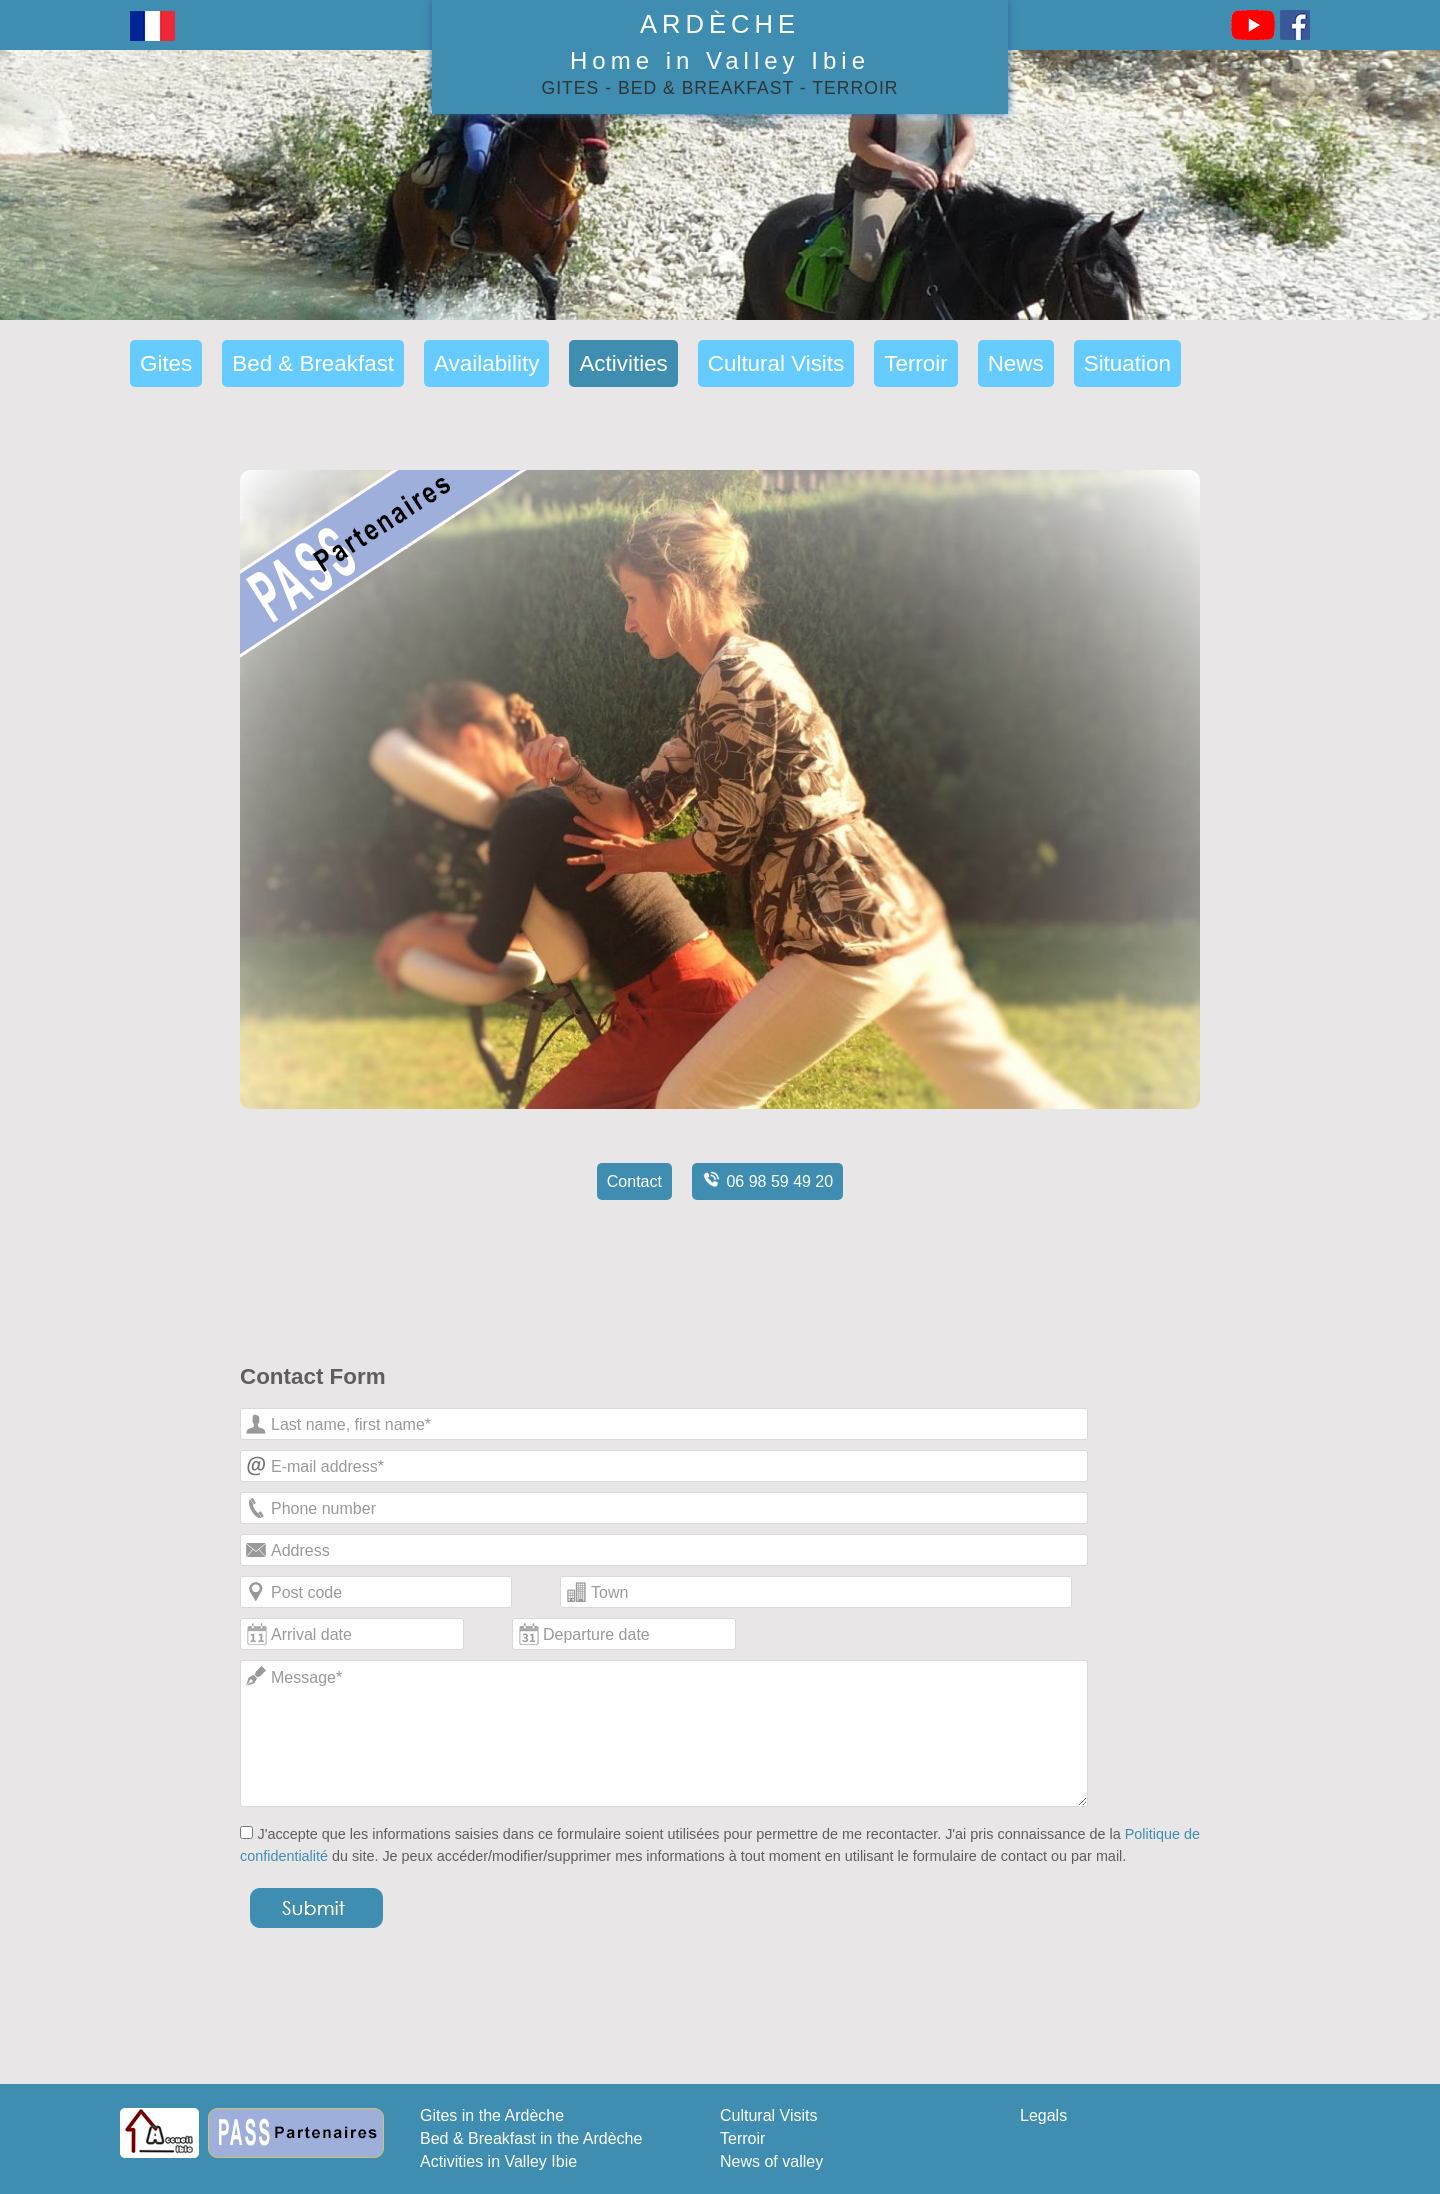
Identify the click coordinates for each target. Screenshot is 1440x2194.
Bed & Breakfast (706, 88)
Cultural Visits (776, 363)
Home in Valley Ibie (720, 60)
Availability (486, 363)
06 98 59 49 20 (767, 1178)
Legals (1043, 2115)
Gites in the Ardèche (492, 2115)
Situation (1127, 363)
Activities (623, 363)
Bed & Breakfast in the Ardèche (531, 2138)
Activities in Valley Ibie (498, 2161)
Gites (571, 88)
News (1016, 363)
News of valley (771, 2161)
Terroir (855, 88)
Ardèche (720, 24)
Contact (634, 1181)
